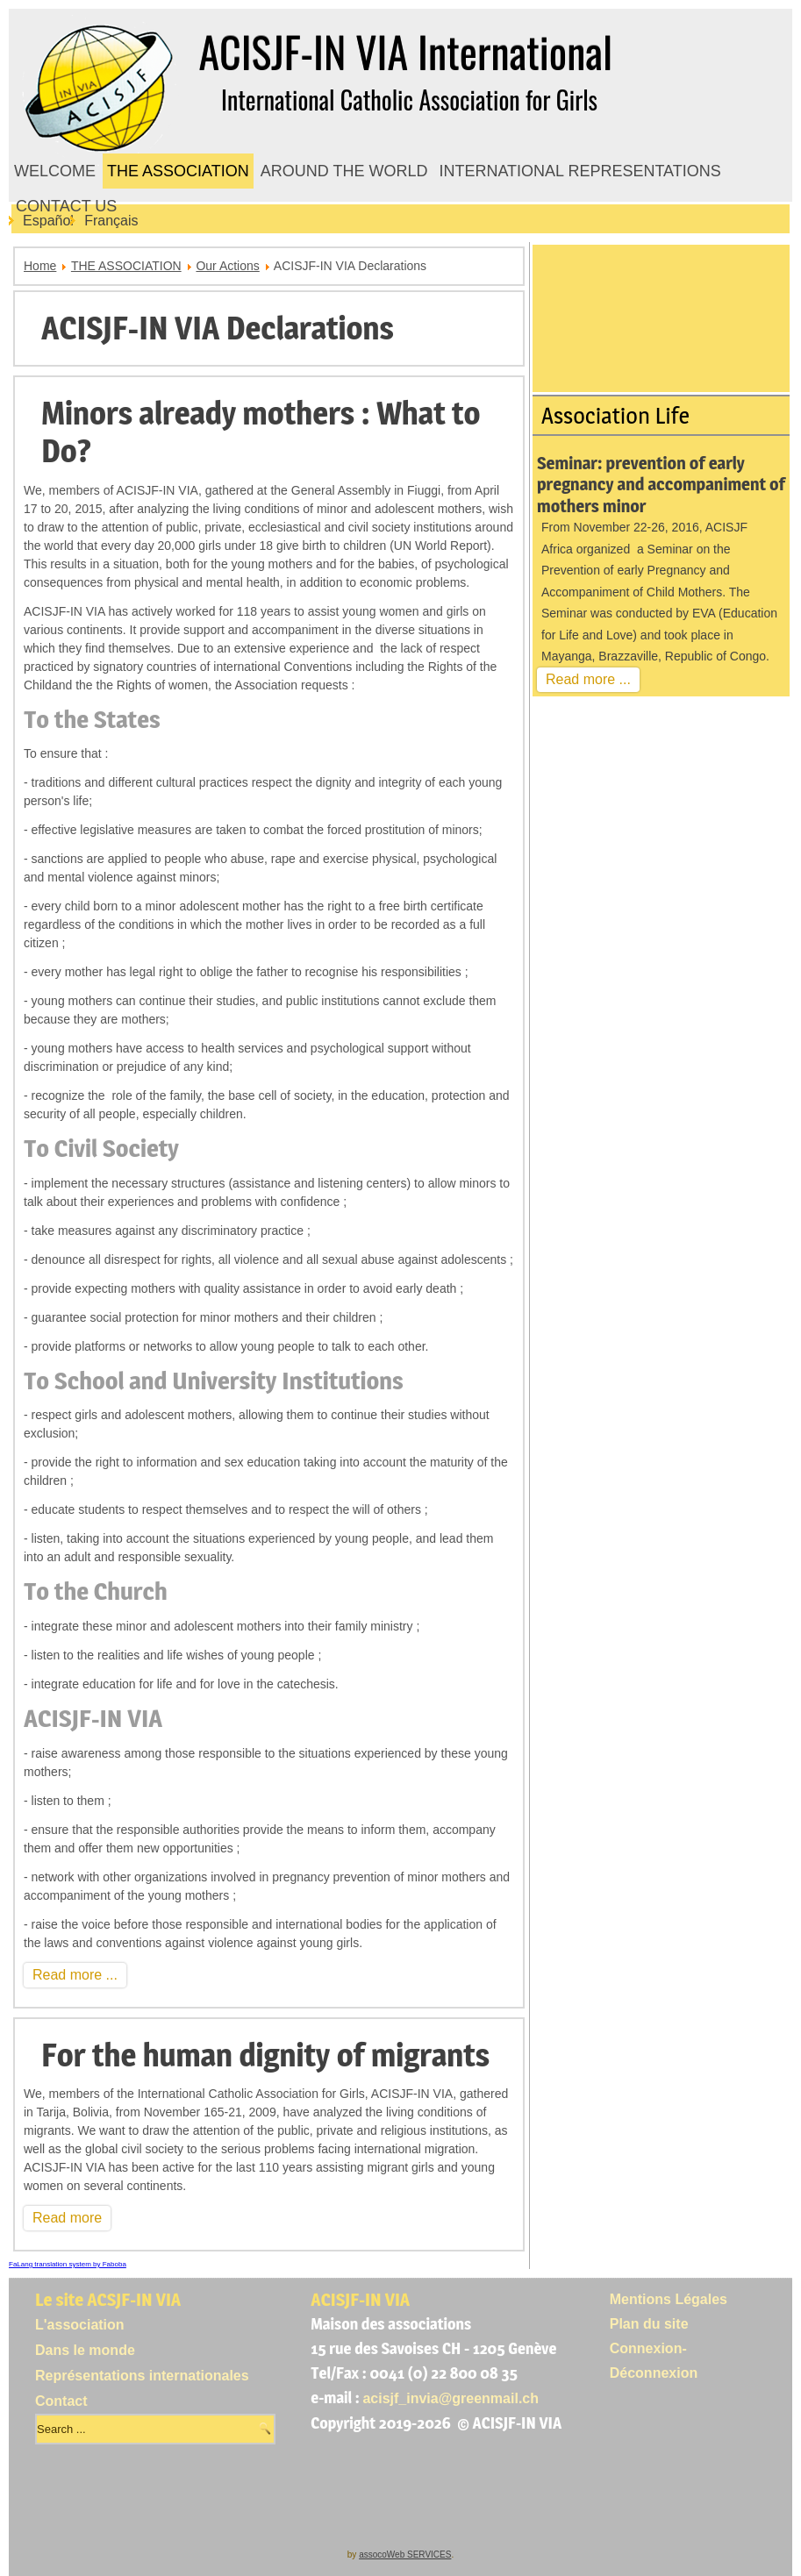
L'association (80, 2324)
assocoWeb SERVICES (405, 2554)
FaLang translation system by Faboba (67, 2264)
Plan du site (649, 2323)
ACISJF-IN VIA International (405, 51)
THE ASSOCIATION (178, 171)
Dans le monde (85, 2350)
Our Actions (227, 266)
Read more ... (75, 1974)
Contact (61, 2401)
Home (40, 266)
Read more (67, 2217)
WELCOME (55, 171)
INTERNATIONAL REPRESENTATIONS (579, 171)
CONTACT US (66, 206)
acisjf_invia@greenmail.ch (450, 2398)
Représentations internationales (142, 2375)
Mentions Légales (668, 2299)
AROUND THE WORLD (344, 171)
